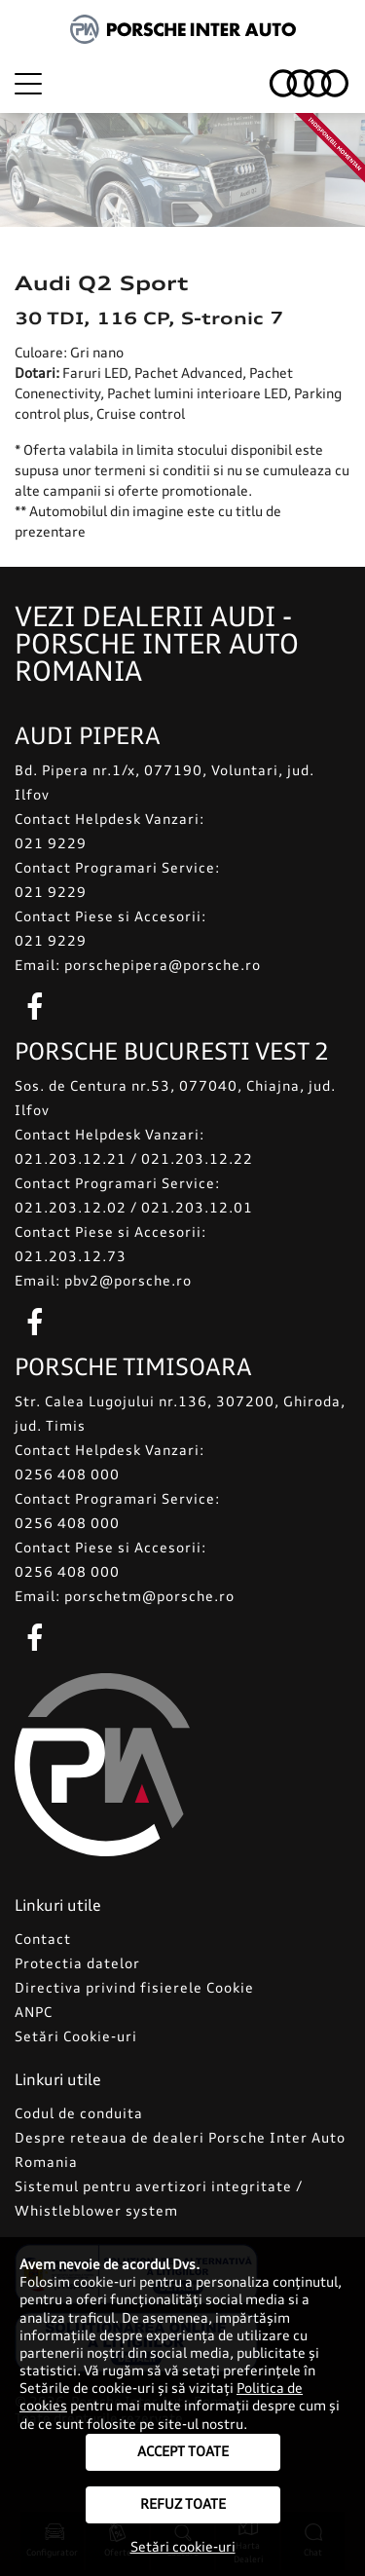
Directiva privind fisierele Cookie (134, 1989)
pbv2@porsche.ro (128, 1281)
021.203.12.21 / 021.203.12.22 (134, 1160)
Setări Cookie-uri (76, 2037)
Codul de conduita (79, 2114)
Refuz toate (183, 2505)
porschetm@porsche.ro (149, 1597)
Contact (43, 1940)
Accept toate (183, 2452)
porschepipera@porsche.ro (162, 966)
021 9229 (51, 844)
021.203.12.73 (71, 1257)
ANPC (34, 2013)
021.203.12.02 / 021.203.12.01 (134, 1208)
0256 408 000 (67, 1475)
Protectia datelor (77, 1964)
